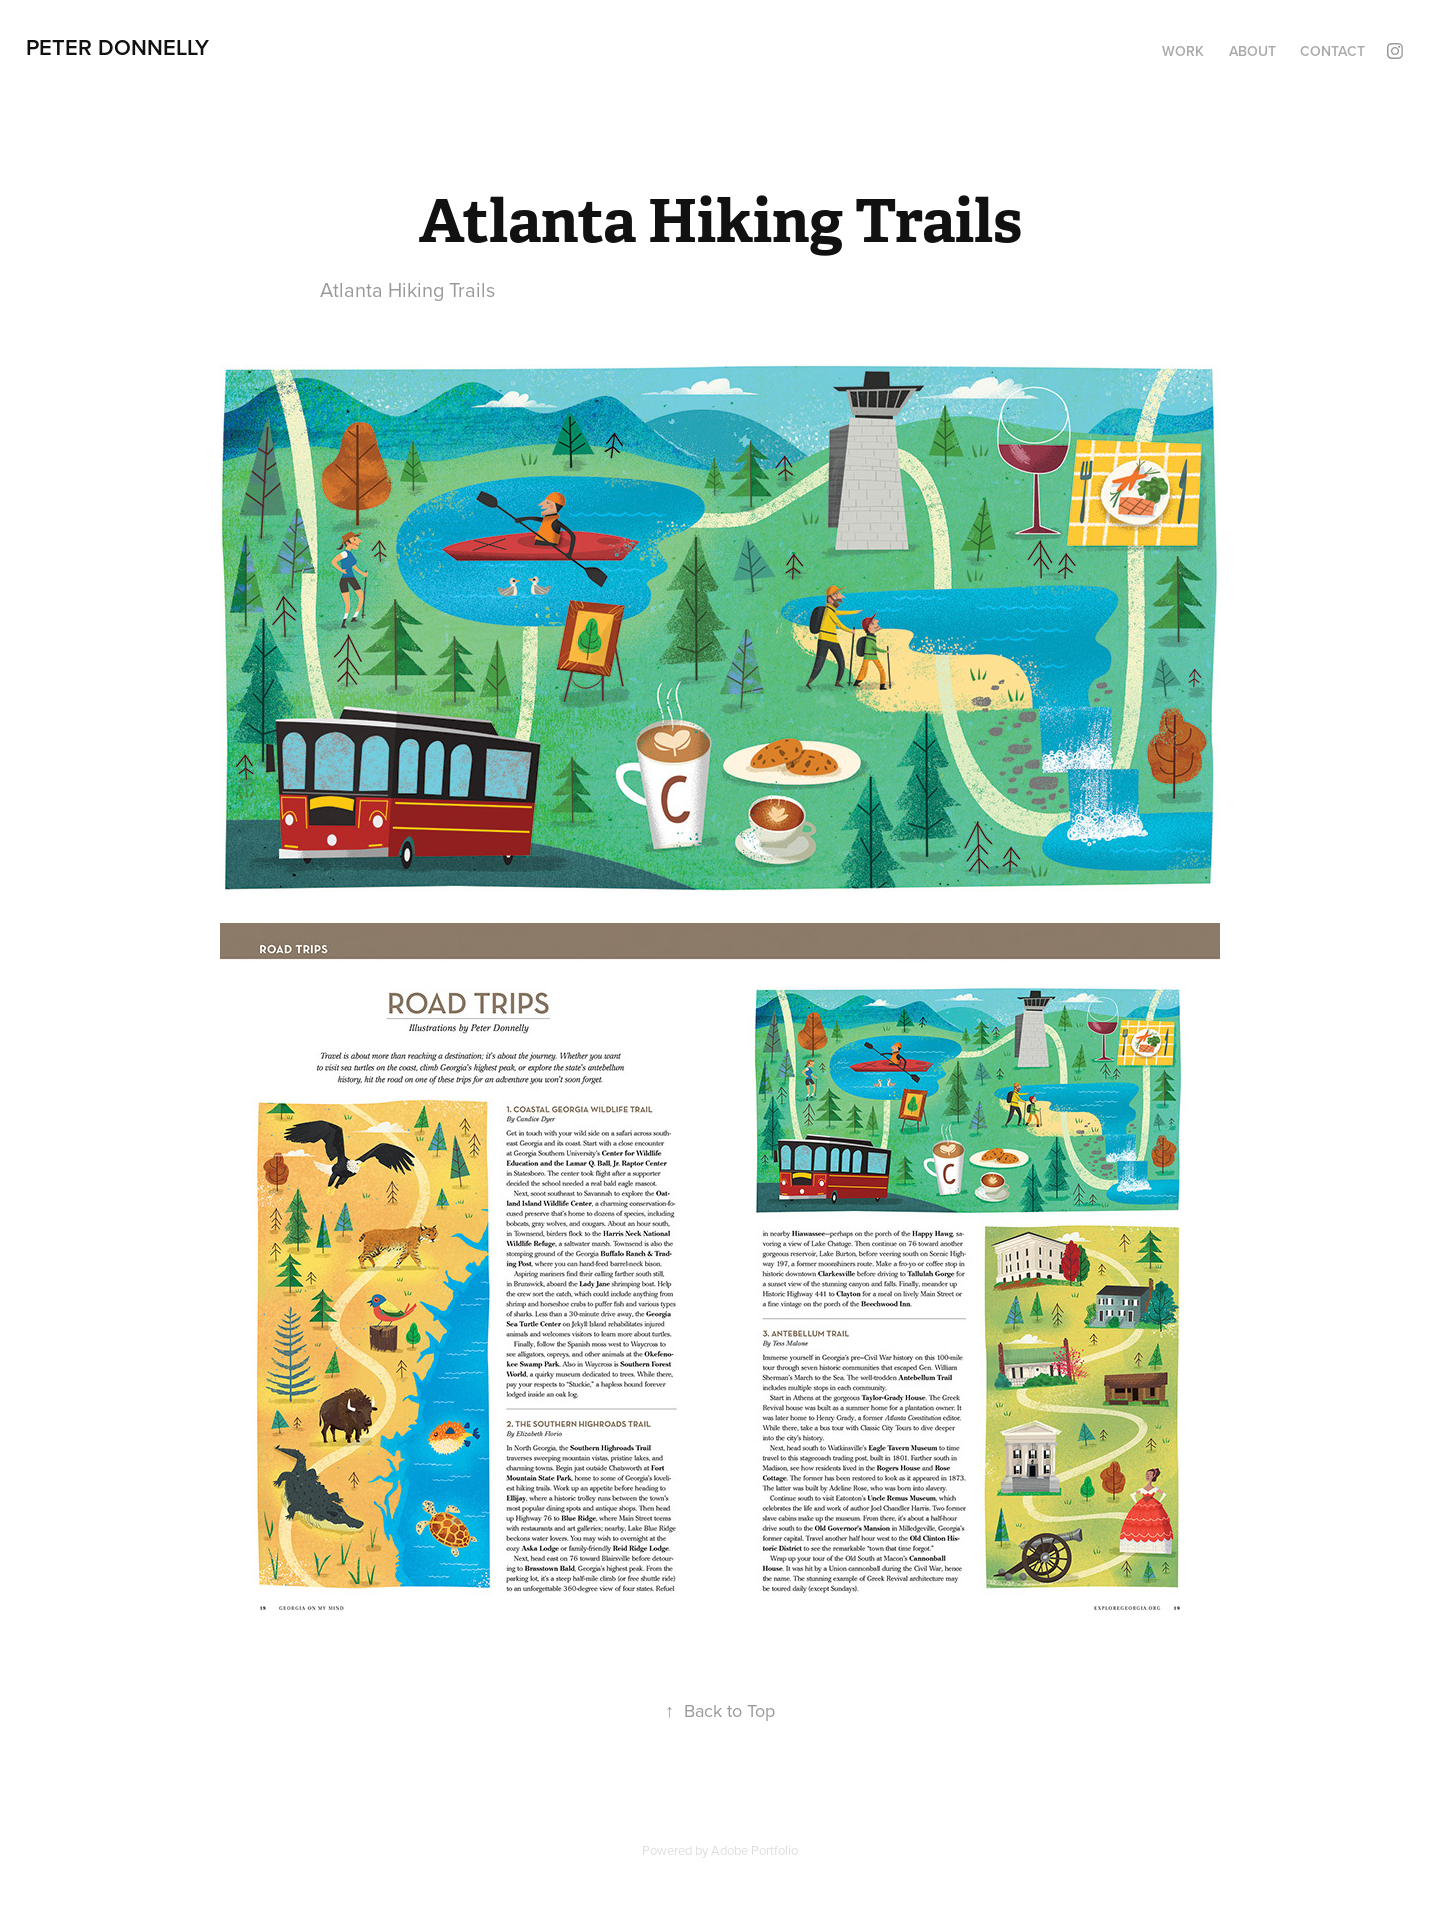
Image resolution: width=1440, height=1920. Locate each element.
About (1252, 51)
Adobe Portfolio (754, 1850)
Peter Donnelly (117, 47)
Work (1183, 51)
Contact (1332, 51)
